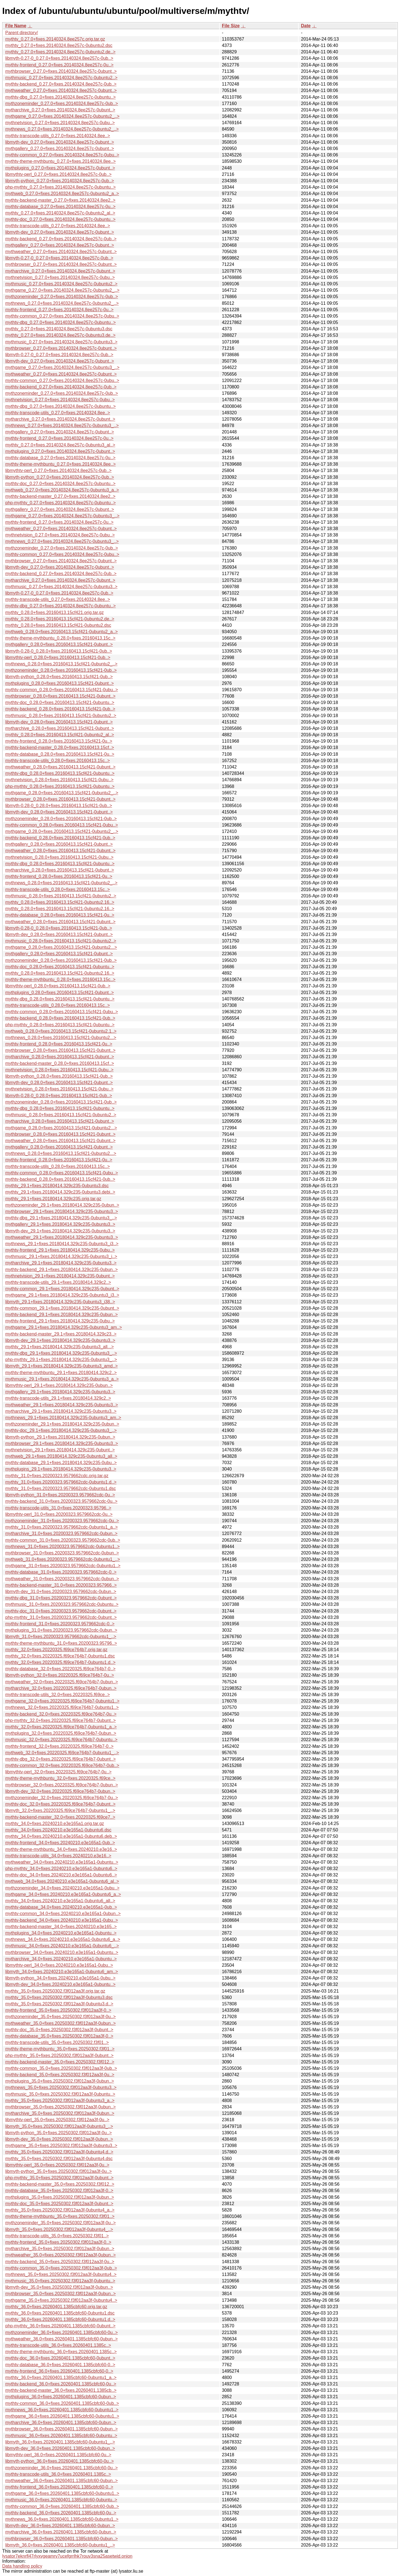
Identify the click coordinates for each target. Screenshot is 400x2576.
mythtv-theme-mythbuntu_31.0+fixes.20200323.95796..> (61, 1643)
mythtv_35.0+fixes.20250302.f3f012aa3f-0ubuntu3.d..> (59, 2003)
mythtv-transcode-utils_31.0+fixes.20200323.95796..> (58, 1508)
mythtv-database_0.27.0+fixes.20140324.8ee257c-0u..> (60, 206)
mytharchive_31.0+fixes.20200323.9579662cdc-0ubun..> (61, 1533)
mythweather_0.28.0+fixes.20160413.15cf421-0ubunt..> (60, 767)
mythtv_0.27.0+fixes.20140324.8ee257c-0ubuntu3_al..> (60, 445)
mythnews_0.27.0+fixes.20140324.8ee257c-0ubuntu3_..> (62, 425)
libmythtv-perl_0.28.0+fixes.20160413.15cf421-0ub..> (57, 657)
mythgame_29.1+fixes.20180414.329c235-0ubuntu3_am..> (63, 1327)
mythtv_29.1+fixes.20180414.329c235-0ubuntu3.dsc (57, 1185)
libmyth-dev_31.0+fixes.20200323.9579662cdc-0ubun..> (60, 1591)
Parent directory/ (21, 32)
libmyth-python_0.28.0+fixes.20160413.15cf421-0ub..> (59, 676)
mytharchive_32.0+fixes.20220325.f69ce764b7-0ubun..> (60, 1688)
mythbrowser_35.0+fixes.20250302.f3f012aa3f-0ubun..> (60, 2107)
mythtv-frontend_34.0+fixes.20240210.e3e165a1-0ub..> (60, 1842)
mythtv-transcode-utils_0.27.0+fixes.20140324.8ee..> (57, 135)
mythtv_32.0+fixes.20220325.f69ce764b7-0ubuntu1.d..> (60, 1662)
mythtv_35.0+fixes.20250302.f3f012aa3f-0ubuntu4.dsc (59, 2158)
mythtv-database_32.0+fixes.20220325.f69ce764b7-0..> (60, 1668)
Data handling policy (22, 2566)
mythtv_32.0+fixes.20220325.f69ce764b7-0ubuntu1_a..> (61, 1726)
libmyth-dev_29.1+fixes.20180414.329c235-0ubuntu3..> (60, 1231)
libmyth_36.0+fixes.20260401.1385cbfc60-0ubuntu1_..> (60, 2442)
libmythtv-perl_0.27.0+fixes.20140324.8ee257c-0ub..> (58, 174)
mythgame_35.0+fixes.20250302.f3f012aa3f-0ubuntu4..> (61, 2300)
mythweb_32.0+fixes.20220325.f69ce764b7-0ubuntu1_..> (62, 1752)
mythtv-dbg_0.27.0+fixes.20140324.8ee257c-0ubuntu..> (60, 97)
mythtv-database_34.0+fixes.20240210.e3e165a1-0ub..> (61, 1907)
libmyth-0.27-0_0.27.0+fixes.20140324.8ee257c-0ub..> (59, 58)
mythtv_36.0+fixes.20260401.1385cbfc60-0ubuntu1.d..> (60, 2319)
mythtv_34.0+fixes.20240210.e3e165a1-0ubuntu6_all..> (60, 1900)
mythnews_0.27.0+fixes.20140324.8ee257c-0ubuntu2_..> (62, 129)
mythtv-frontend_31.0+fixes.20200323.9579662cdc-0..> (59, 1623)
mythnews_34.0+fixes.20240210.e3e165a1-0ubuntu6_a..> (62, 1939)
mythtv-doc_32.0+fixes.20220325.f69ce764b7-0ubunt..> (60, 1804)
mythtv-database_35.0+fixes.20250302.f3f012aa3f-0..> (59, 2036)
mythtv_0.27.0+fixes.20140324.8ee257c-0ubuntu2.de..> (60, 51)
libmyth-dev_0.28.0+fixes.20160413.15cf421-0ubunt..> (59, 722)
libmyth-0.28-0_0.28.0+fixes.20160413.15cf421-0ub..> (58, 651)
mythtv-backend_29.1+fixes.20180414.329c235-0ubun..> (61, 1269)
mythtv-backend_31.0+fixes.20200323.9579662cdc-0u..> (61, 1501)
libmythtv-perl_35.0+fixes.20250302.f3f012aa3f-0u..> (57, 2119)
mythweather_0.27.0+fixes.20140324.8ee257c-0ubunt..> (61, 90)
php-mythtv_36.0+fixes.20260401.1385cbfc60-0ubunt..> (60, 2325)
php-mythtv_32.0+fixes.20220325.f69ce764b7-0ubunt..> (60, 1720)
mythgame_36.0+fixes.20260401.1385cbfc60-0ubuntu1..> (62, 2416)
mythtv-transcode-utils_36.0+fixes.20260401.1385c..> (58, 2345)
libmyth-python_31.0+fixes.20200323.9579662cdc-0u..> (60, 1494)
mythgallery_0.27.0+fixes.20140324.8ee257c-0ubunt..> (59, 148)
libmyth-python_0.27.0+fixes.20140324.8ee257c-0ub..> (59, 180)
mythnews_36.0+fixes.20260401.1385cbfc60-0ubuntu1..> (61, 2409)
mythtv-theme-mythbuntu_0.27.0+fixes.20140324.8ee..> (60, 161)
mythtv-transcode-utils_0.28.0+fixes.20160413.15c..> (57, 760)
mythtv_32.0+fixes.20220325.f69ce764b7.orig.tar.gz (56, 1649)
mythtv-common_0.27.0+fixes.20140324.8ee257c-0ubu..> (62, 155)
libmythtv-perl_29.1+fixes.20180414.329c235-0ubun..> (59, 1385)
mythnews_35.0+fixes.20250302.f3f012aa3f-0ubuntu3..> (60, 2087)
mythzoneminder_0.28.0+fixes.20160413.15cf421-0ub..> (61, 670)
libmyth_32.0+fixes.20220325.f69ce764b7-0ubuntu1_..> (60, 1810)
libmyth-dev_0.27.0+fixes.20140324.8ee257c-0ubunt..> (59, 142)
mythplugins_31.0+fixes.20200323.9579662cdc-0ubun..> (61, 1630)
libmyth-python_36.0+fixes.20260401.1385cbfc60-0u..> (59, 2461)
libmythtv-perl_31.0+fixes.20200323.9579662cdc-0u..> (58, 1514)
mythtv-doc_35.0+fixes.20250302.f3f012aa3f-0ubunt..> (59, 2029)
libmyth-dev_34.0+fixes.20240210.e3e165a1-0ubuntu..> (60, 1984)
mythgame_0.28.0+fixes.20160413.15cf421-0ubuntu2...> (61, 947)
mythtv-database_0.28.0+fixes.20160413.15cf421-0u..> (59, 754)
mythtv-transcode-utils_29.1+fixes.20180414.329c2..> (58, 1282)
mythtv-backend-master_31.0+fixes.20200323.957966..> (61, 1585)
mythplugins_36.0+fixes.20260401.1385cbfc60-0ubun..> (60, 2396)
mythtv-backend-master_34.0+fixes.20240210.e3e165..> (61, 1926)
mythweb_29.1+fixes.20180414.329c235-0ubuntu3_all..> (61, 1456)
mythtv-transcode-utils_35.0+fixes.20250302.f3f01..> (57, 2042)
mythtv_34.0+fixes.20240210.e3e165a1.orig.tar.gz (54, 1823)
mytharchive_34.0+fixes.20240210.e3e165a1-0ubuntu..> (61, 1958)
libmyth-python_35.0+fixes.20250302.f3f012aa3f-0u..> (58, 2132)
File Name (15, 25)
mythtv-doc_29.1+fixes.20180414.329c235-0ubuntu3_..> (61, 1430)
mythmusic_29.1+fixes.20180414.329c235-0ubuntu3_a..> (62, 1379)
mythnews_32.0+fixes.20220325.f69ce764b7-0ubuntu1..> (62, 1707)
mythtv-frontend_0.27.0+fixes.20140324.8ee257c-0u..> (59, 65)
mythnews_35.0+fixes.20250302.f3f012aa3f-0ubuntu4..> (60, 2274)
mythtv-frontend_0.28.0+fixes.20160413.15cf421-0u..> (58, 741)
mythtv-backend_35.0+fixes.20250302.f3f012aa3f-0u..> (59, 2074)
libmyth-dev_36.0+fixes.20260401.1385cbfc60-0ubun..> (60, 2448)
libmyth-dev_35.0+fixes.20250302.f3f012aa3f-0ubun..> (59, 2139)
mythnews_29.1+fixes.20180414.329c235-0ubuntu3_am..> (63, 1417)
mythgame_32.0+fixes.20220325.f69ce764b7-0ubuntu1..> (62, 1701)
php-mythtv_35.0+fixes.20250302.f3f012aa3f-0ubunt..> (59, 2055)
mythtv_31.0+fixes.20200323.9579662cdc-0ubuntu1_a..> (61, 1527)
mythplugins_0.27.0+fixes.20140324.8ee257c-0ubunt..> (60, 168)
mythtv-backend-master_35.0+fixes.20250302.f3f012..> (59, 2062)
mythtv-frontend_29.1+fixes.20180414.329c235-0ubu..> (60, 1250)
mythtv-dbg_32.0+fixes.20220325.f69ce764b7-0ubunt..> (60, 1759)
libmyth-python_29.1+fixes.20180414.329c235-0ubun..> (60, 1437)
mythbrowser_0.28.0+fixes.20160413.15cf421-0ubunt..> (60, 696)
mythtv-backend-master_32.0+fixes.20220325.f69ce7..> (60, 1817)
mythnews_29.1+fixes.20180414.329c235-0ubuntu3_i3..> (61, 1243)
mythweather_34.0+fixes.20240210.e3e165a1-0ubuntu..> (61, 1862)
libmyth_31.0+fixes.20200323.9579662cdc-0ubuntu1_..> (60, 1636)
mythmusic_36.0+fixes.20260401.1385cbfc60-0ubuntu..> (61, 2435)
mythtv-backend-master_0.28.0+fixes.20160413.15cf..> (59, 747)
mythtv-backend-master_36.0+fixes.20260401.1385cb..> (60, 2390)
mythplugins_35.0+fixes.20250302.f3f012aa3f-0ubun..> (59, 2081)
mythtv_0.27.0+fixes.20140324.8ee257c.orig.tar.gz (55, 39)
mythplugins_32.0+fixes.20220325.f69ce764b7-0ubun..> (60, 1733)
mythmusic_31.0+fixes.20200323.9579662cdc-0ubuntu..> (61, 1604)
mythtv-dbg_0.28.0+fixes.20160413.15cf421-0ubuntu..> (59, 773)
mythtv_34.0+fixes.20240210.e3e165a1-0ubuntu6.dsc (58, 1830)
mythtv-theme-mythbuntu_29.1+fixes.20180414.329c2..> (61, 1372)
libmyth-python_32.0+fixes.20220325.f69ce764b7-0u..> (59, 1675)
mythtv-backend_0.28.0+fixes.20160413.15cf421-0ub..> (60, 709)
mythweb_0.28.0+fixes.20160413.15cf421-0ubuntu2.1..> (60, 1031)
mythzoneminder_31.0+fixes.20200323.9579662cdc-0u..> (62, 1520)
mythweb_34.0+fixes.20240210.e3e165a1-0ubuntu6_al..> (62, 1881)
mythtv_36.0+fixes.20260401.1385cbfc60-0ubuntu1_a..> (60, 2377)
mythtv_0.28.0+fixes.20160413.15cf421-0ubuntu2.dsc (58, 625)
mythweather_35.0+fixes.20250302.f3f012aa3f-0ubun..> (60, 2023)
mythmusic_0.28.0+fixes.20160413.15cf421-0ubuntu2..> (60, 715)
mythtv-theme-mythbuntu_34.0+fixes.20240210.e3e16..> (61, 1849)
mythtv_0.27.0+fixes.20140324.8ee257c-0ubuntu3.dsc (58, 328)
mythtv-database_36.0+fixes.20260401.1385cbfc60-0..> (60, 2364)
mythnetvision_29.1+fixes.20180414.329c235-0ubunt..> (60, 1276)
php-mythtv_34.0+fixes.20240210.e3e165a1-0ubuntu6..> (61, 1868)
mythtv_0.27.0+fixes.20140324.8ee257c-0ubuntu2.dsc (58, 45)
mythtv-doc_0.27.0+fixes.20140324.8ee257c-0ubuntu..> (60, 219)
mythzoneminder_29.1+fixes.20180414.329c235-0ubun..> (62, 1205)
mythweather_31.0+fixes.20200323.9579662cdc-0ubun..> (62, 1578)
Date (306, 25)
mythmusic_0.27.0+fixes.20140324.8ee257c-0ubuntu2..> (61, 77)
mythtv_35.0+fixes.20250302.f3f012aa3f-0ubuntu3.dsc (59, 1997)
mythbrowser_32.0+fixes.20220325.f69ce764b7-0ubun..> (61, 1785)
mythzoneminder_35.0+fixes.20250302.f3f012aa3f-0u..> (60, 2016)
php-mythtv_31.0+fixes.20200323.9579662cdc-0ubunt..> (61, 1617)
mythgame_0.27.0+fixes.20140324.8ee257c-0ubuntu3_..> (62, 367)
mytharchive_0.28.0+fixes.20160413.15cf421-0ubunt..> (59, 728)
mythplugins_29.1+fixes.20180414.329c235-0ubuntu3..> (60, 1469)
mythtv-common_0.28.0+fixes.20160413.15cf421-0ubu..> (61, 689)
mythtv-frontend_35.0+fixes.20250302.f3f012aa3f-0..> (58, 2010)
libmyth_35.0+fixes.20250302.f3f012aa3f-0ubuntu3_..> (59, 2126)
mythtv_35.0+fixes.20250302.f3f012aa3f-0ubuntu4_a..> (59, 2210)
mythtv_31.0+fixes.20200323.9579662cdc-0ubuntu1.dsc (60, 1488)
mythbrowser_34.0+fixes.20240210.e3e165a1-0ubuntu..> (61, 1952)
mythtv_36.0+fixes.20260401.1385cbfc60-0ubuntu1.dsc (60, 2313)
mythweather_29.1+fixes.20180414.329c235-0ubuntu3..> (61, 1237)
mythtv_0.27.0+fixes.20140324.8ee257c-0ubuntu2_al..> (60, 213)
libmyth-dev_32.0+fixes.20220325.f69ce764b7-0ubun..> (60, 1791)
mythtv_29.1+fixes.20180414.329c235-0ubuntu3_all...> (59, 1346)
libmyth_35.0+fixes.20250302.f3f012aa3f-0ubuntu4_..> (59, 2229)
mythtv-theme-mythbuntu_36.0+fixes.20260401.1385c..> (61, 2351)
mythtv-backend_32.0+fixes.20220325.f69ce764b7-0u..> (60, 1714)
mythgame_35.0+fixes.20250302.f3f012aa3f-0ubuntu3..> (61, 2145)
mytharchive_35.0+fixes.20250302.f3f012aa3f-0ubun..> (59, 2113)
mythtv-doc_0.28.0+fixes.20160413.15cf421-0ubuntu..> (59, 702)
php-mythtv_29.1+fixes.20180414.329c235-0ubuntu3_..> (61, 1359)
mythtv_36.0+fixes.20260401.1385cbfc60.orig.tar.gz (56, 2306)
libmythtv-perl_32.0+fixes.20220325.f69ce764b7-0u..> (58, 1771)
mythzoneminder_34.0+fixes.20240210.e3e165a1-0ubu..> (62, 1888)
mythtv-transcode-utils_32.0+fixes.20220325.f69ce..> (57, 1694)
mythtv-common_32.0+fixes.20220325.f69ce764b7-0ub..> (62, 1765)
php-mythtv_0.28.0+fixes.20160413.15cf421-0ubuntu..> (59, 786)
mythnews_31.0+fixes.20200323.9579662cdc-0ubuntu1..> (62, 1546)
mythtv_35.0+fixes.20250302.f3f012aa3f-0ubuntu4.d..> (59, 2152)
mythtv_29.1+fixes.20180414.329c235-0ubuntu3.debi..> (60, 1192)
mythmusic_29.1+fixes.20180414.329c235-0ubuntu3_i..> (61, 1256)
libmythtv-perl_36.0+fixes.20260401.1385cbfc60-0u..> (58, 2454)
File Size (231, 25)
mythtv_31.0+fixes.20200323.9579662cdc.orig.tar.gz (56, 1475)
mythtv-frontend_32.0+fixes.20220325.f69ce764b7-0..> (59, 1746)
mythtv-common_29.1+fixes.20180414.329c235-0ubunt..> (62, 1288)
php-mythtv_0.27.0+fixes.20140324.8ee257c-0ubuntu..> (60, 187)
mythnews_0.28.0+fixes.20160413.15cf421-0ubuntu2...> (60, 1037)
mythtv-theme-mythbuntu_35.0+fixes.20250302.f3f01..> (59, 2048)
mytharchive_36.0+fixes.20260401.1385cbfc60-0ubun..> (60, 2422)
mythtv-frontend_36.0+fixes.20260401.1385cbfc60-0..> (59, 2371)
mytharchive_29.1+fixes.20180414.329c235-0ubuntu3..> (60, 1262)
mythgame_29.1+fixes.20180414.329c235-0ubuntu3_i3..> (62, 1295)
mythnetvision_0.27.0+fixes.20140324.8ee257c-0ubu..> (60, 122)
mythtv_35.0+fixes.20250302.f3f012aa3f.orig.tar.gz (55, 1991)
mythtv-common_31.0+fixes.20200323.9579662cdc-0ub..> (62, 1540)
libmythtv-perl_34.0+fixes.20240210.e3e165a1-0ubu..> (59, 1965)
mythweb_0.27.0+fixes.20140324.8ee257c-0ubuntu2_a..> (62, 193)
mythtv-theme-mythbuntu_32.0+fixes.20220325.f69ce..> (60, 1778)
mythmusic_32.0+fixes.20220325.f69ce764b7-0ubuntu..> (61, 1739)
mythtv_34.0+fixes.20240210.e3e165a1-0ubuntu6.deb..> (61, 1836)
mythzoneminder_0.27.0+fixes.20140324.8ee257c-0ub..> (61, 103)
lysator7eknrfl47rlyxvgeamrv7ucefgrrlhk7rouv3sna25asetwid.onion (67, 2556)
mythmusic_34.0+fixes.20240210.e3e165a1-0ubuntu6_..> (62, 1945)
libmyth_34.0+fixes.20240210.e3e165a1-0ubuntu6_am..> (61, 1971)
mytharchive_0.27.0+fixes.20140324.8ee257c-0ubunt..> (60, 110)
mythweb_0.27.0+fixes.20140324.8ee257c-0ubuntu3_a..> (62, 490)
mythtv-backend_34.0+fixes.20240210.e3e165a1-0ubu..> (61, 1920)
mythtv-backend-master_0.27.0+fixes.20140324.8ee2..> (60, 200)
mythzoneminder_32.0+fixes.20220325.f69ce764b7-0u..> (61, 1797)
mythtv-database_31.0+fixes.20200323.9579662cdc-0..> (60, 1572)
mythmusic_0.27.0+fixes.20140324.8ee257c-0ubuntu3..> (61, 342)
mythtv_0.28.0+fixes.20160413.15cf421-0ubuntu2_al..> (59, 734)
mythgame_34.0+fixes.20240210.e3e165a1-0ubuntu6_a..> (63, 1894)
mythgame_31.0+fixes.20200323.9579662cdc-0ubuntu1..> (63, 1565)
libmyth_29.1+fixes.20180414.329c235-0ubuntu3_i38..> (60, 1301)
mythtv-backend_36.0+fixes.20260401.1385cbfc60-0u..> (60, 2384)
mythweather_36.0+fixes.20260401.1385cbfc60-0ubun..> (61, 2339)
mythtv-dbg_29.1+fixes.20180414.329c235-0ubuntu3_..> (61, 1217)
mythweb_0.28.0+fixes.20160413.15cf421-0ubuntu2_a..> (61, 631)
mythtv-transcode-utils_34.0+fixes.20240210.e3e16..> (58, 1855)
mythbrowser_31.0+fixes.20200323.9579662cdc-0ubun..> (62, 1553)
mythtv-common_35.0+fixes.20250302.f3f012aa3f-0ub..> (61, 2068)
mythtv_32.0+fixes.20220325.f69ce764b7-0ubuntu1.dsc (60, 1656)
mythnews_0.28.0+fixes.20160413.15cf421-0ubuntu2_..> (61, 664)
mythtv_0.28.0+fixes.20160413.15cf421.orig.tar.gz (54, 612)
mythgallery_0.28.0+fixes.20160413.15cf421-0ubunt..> (59, 644)
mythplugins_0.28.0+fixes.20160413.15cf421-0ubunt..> (59, 683)
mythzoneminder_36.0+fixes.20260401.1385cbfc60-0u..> (61, 2332)
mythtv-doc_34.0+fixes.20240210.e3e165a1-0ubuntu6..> (61, 1875)
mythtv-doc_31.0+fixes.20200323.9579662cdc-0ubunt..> (60, 1611)
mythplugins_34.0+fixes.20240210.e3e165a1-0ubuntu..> (60, 1933)
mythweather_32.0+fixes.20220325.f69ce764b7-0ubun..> (61, 1681)
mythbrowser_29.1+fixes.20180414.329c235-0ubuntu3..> (61, 1211)
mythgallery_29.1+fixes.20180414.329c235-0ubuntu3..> (60, 1224)
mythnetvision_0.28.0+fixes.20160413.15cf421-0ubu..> (59, 779)
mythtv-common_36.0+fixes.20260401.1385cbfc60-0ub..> (62, 2403)
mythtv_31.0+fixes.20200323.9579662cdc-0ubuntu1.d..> (60, 1482)
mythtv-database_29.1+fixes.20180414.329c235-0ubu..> (61, 1462)
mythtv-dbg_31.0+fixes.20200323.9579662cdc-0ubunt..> (61, 1598)
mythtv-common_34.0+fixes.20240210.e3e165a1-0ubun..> (63, 1913)
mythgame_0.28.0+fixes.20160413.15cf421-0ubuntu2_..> (61, 792)
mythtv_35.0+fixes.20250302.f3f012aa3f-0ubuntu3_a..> (59, 2100)
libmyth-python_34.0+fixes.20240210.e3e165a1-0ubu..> (60, 1978)
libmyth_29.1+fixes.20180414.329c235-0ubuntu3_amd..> (61, 1366)
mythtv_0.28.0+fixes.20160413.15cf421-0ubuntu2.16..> (59, 902)
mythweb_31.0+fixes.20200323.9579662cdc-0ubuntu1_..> (62, 1559)
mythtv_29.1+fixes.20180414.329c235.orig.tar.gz (53, 1198)
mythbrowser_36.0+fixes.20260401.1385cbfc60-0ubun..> (61, 2429)
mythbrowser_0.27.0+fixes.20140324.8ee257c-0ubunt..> (61, 71)
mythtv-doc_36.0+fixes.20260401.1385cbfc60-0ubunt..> (60, 2358)
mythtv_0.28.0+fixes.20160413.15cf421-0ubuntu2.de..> (59, 618)
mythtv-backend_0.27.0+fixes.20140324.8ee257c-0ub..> (60, 84)
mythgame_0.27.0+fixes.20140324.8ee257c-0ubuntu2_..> (62, 116)
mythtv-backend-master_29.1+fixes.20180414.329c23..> (60, 1334)
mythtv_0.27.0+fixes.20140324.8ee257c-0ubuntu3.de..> (60, 335)
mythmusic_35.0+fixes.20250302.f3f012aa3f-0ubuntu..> (60, 2094)
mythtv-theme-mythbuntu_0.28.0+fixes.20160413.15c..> (60, 638)
